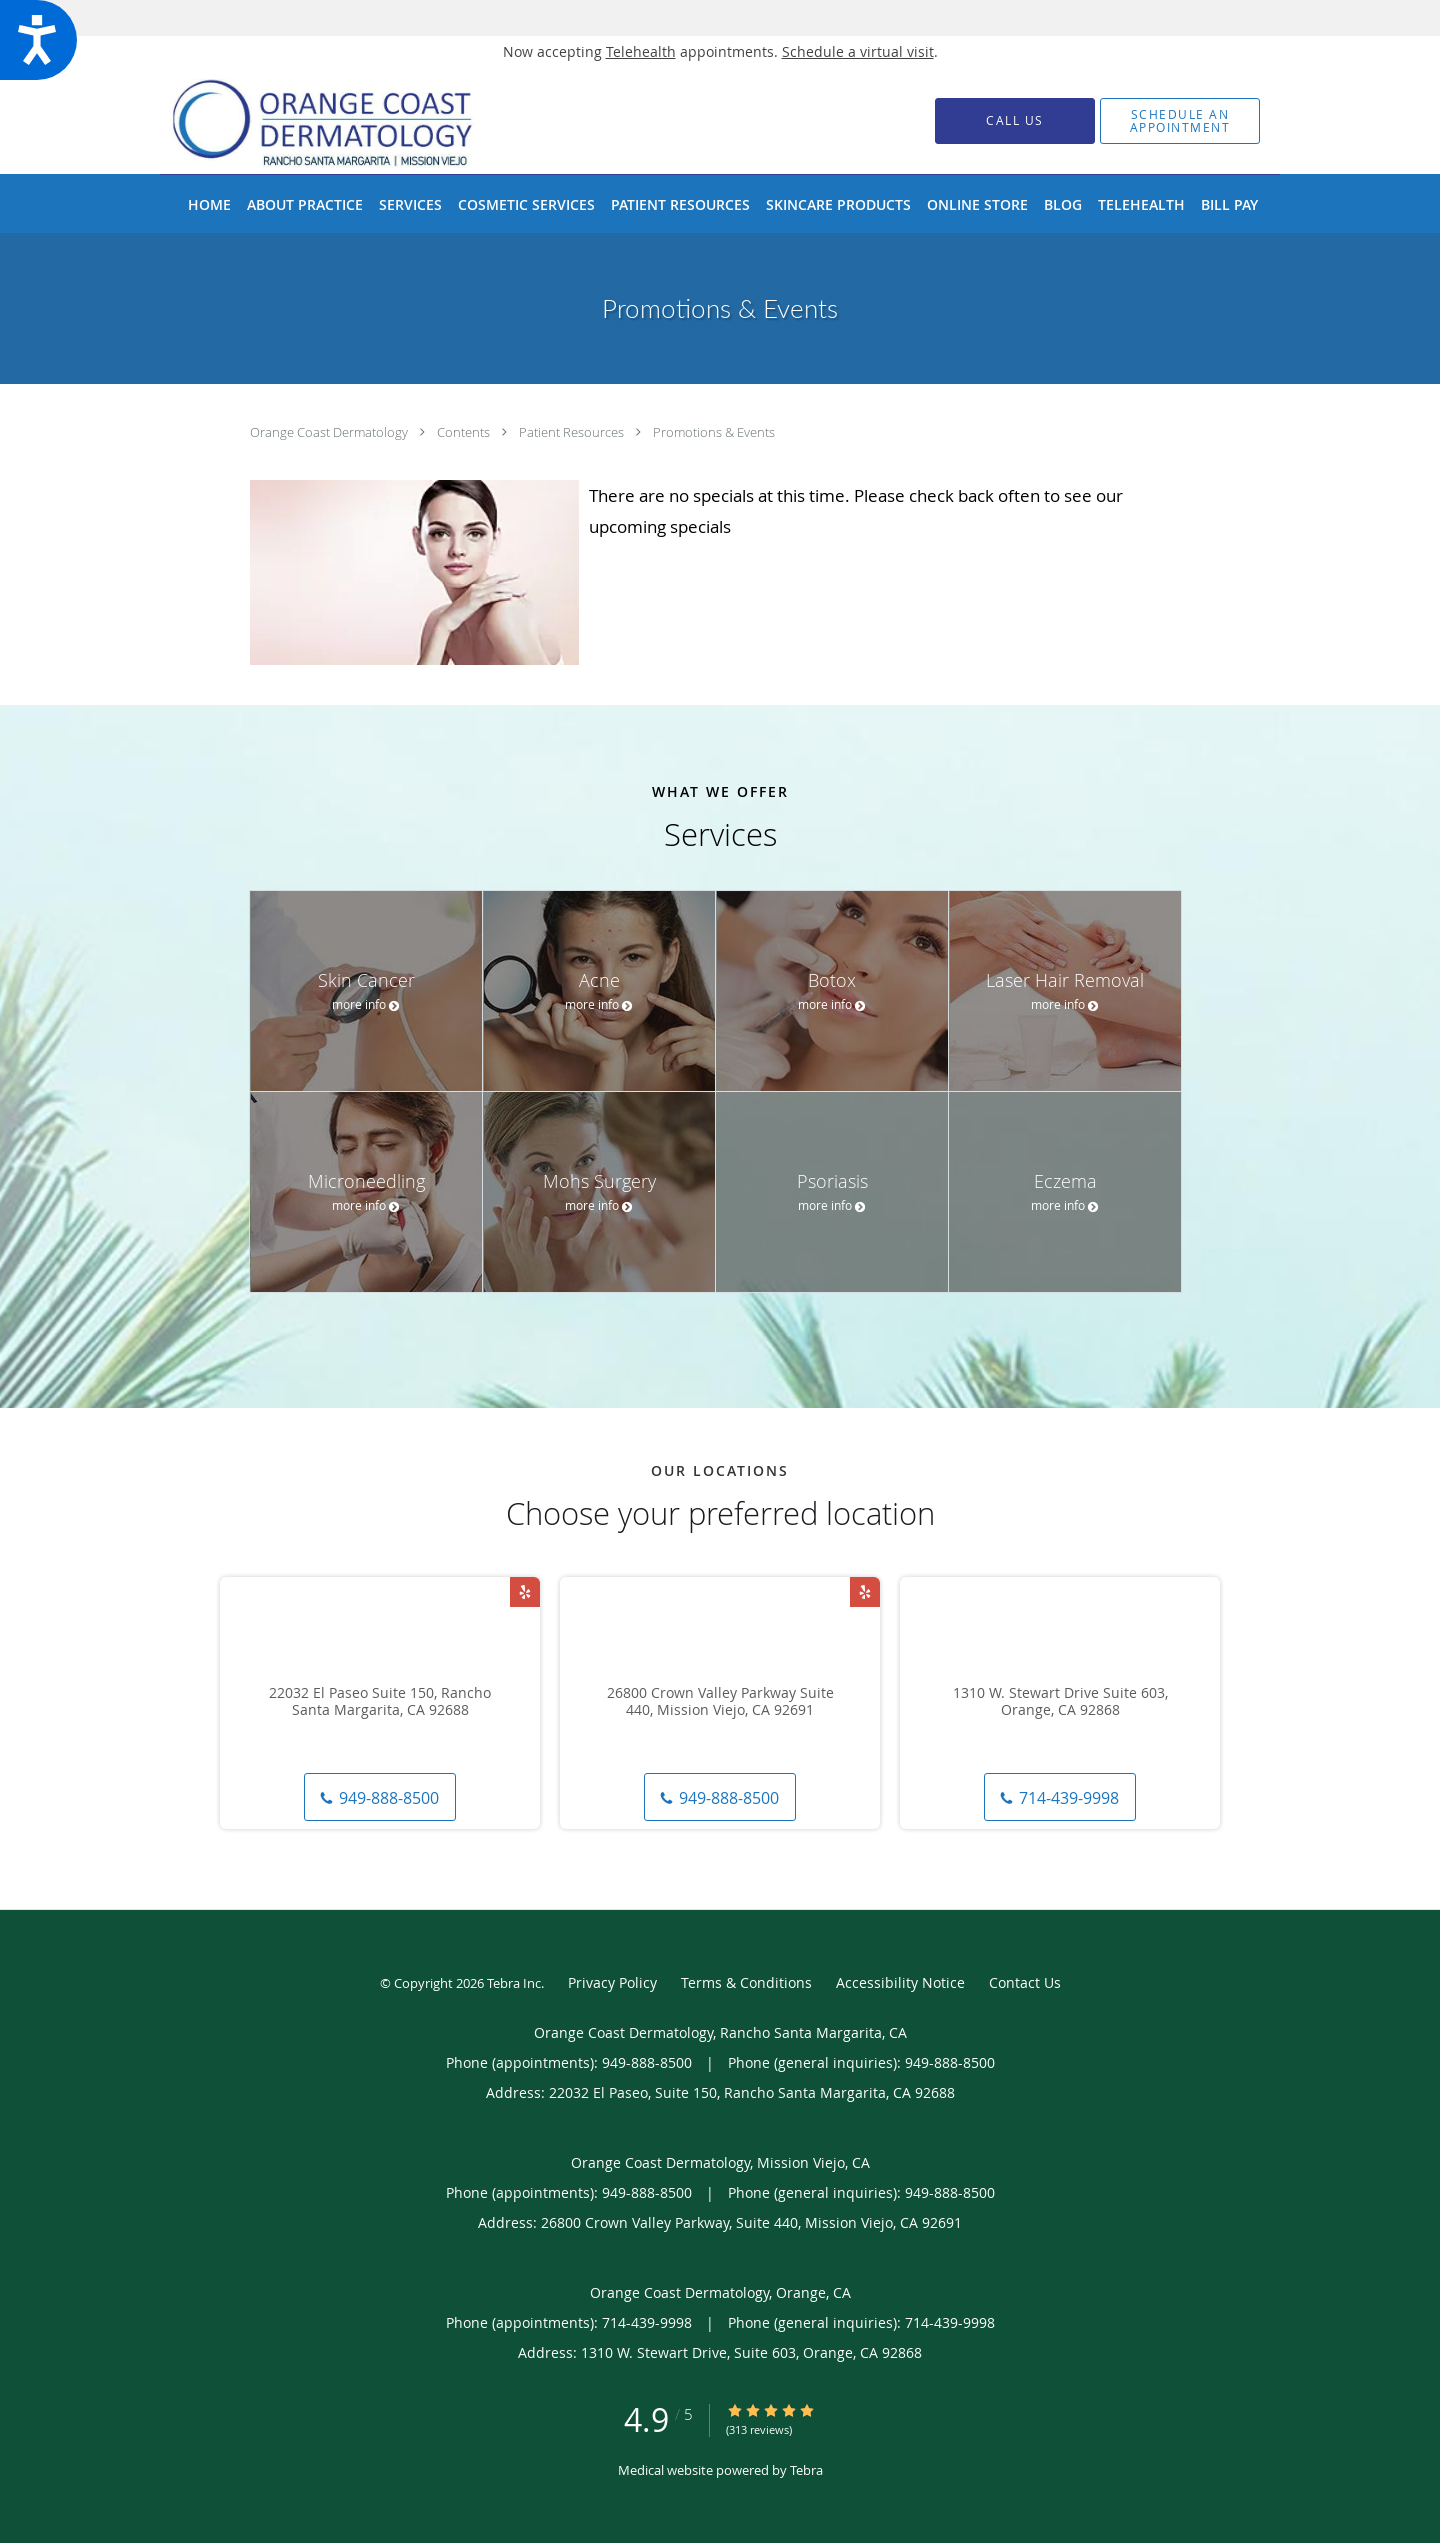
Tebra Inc (514, 1983)
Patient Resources (573, 432)
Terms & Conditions (746, 1982)
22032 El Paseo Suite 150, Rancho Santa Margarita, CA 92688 (380, 1702)
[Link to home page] (353, 120)
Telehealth (641, 51)
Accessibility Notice (900, 1982)
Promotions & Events (714, 432)
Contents (465, 432)
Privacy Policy (612, 1982)
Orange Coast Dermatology (330, 432)
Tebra (806, 2470)
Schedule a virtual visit (858, 51)
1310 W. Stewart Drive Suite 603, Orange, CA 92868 (1060, 1702)
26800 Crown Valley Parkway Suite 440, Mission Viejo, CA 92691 (720, 1702)
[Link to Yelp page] (525, 1592)
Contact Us (1025, 1982)
